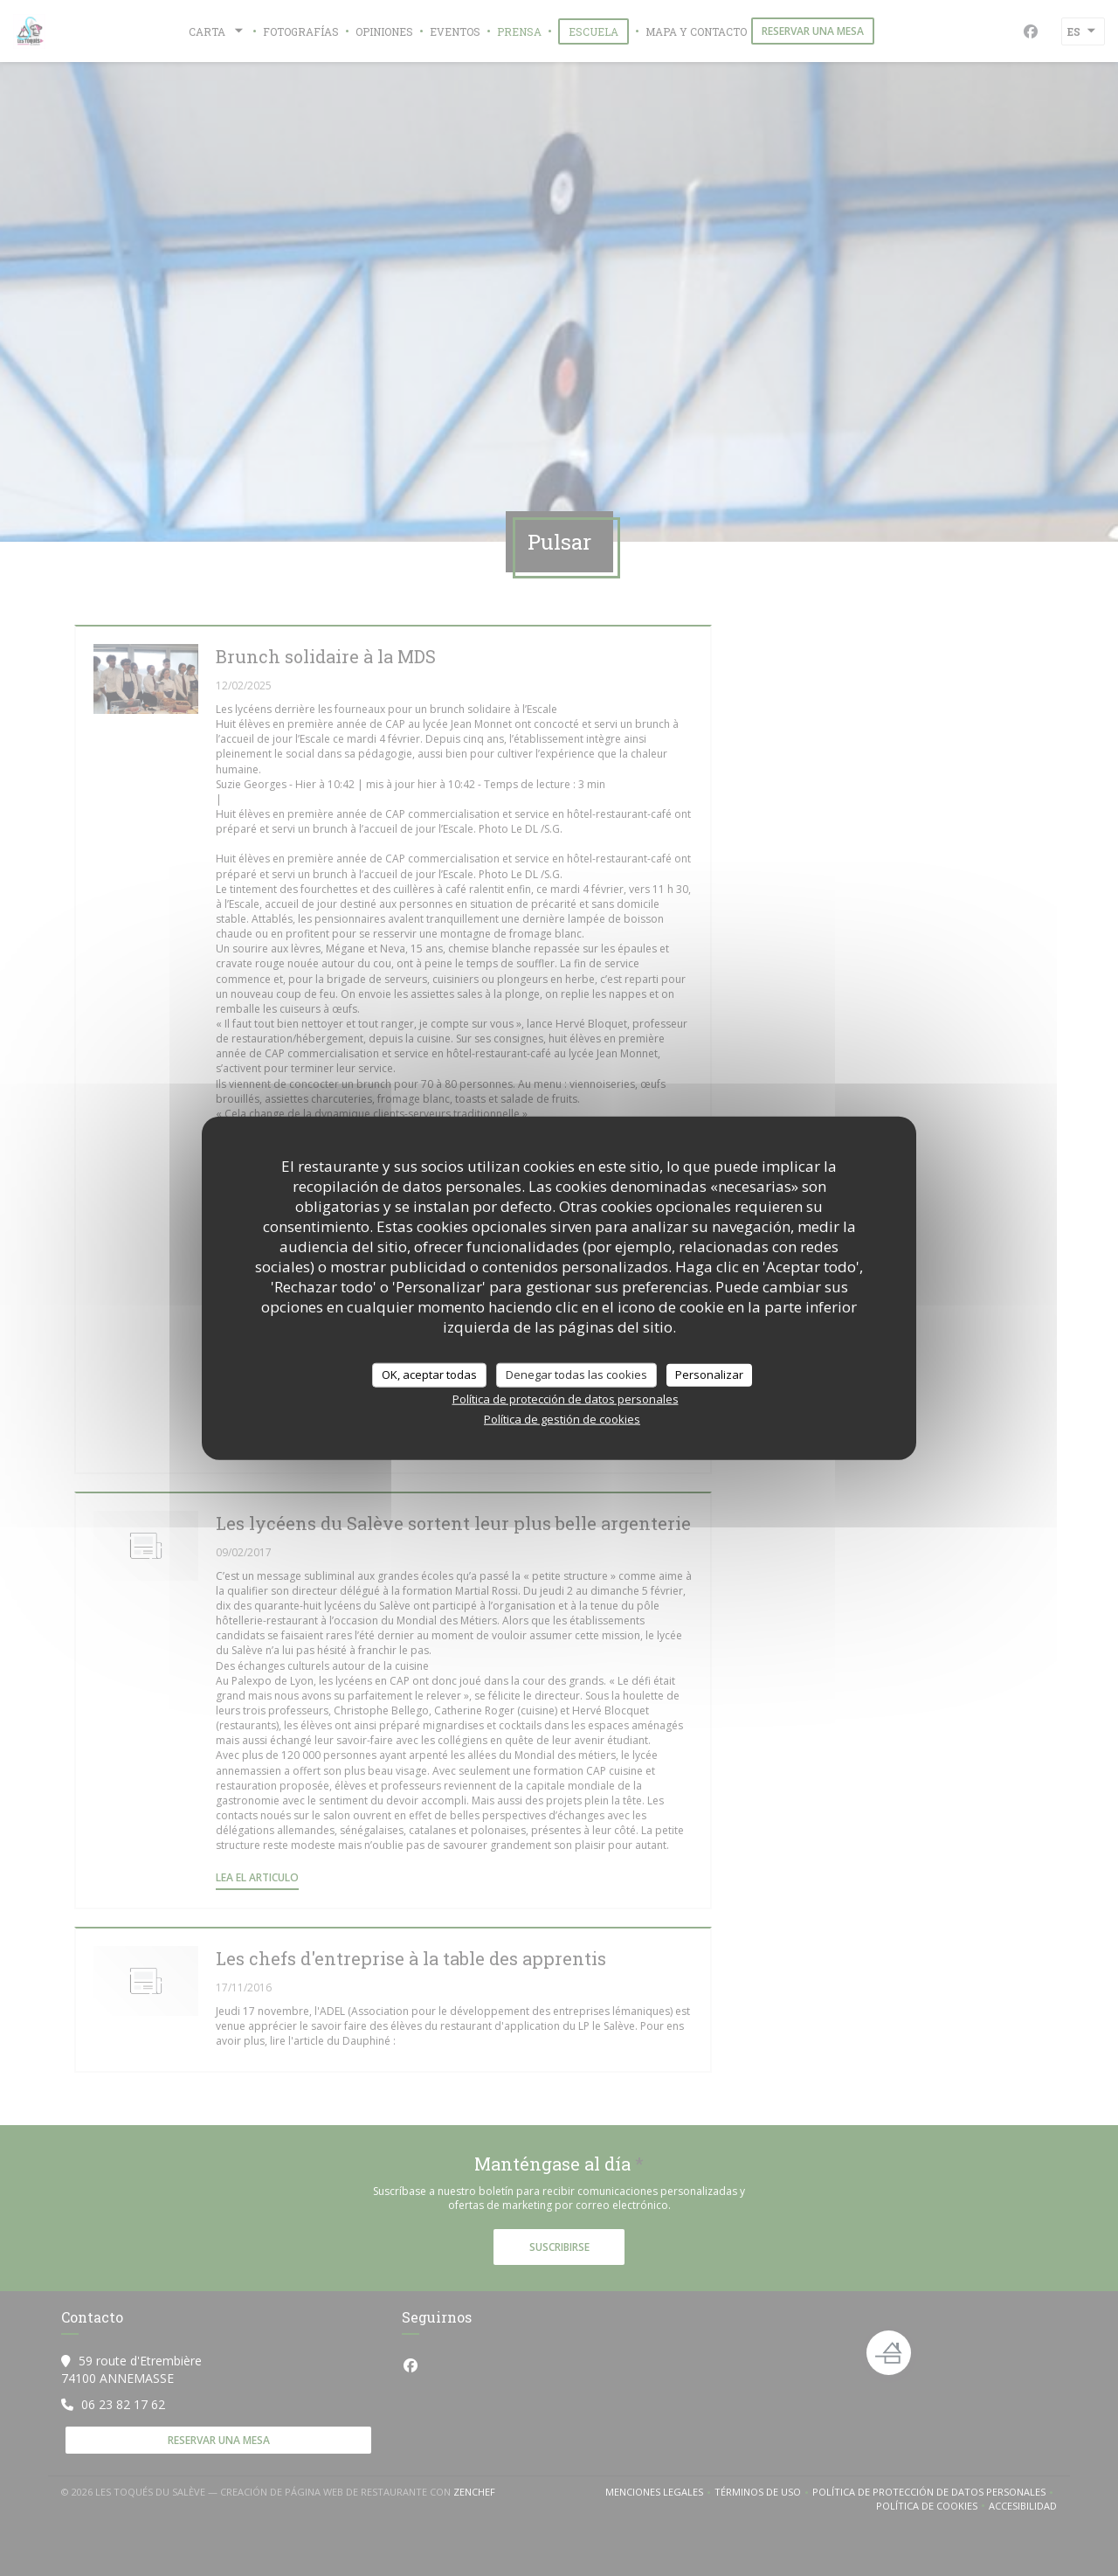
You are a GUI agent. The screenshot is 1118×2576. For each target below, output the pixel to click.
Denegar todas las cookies (576, 1374)
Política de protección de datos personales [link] (565, 1398)
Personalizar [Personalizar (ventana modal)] (709, 1374)
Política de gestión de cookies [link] (562, 1418)
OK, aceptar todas (429, 1374)
